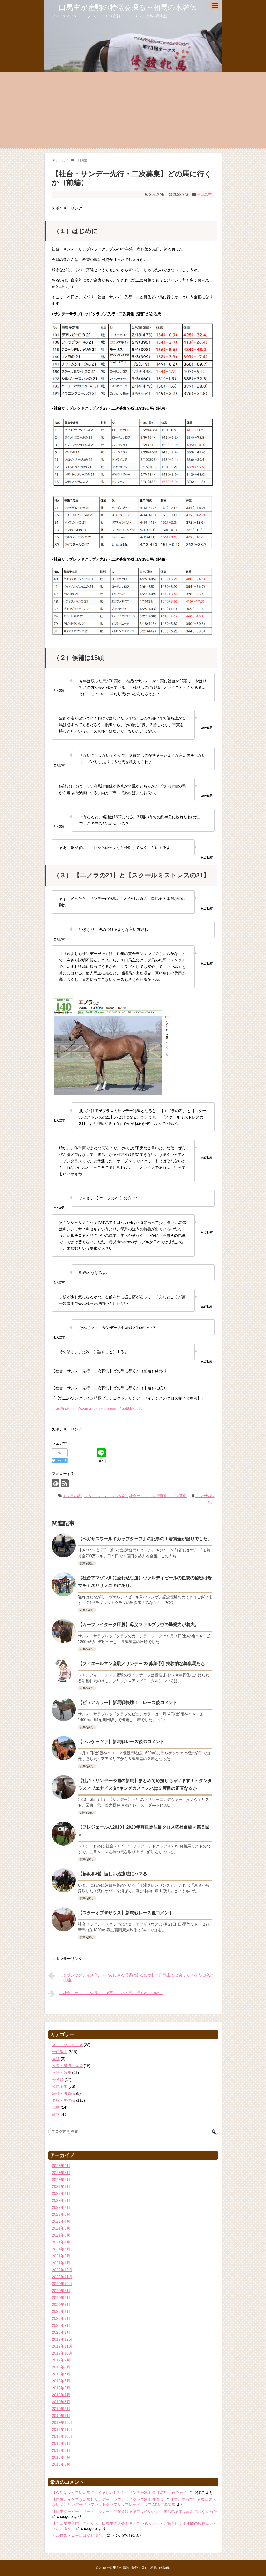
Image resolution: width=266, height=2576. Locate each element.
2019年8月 (61, 2367)
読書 (56, 2107)
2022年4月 (61, 2221)
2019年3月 (61, 2402)
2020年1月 (61, 2332)
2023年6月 (61, 2180)
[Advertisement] (133, 110)
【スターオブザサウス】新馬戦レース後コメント (125, 1912)
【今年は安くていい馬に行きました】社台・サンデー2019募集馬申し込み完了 (119, 2493)
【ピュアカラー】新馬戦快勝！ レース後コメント (127, 1702)
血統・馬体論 (63, 2100)
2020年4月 (61, 2312)
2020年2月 (61, 2325)
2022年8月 (61, 2200)
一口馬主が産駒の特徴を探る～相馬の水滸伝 (124, 7)
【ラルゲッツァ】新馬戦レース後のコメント (121, 1741)
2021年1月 (61, 2263)
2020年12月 (62, 2270)
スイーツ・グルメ (67, 2045)
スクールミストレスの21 (105, 1496)
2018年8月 (61, 2450)
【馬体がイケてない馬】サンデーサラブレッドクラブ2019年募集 (108, 2499)
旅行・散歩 (61, 2073)
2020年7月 (61, 2291)
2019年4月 (61, 2395)
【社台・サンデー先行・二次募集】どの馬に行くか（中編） (105, 1993)
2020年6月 (61, 2298)
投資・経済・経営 (67, 2066)
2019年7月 (61, 2374)
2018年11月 (62, 2430)
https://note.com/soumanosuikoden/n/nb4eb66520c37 (97, 1409)
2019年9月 (61, 2360)
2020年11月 (62, 2277)
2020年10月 (62, 2284)
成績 (56, 2059)
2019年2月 (61, 2409)
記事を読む (87, 1563)
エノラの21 (72, 1496)
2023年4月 (61, 2194)
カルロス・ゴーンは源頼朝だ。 (79, 2535)
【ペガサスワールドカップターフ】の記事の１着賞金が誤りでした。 (145, 1539)
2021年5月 (61, 2235)
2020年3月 (61, 2318)
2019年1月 (61, 2416)
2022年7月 (61, 2207)
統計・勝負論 (63, 2093)
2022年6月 (61, 2214)
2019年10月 (62, 2353)
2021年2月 (61, 2256)
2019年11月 (62, 2346)
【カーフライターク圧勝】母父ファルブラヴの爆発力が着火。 (138, 1624)
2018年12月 (62, 2423)
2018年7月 (61, 2457)
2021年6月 (61, 2228)
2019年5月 (61, 2388)
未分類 (58, 2080)
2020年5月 (61, 2305)
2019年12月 (62, 2339)
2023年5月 (61, 2187)
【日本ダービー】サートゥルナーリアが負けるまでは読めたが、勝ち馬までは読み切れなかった (134, 2511)
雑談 (56, 2114)
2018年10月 (62, 2437)
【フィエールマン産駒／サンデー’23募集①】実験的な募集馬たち (141, 1663)
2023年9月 (61, 2166)
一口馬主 (204, 194)
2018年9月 (61, 2443)
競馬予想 (59, 2087)
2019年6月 (61, 2381)
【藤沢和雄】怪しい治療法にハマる (112, 1873)
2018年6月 (61, 2464)
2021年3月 (61, 2249)
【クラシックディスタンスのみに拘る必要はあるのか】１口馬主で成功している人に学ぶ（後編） (130, 1977)
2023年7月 (61, 2173)
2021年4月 (61, 2242)
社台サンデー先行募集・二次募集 (158, 1496)
